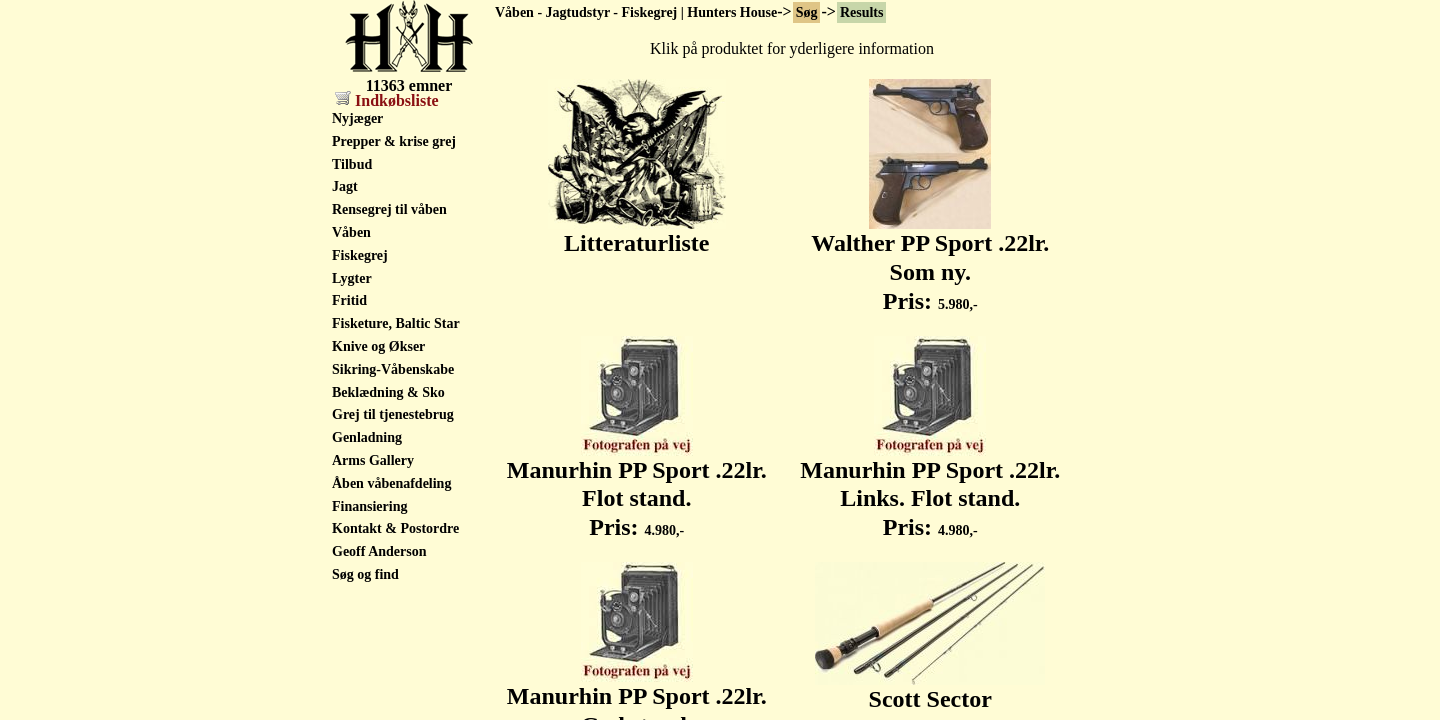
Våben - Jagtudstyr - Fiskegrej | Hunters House (636, 12)
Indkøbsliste (387, 100)
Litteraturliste (637, 232)
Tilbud (352, 164)
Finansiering (369, 506)
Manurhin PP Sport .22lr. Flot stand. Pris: (637, 488)
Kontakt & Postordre (395, 528)
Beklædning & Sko (388, 392)
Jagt (345, 186)
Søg (807, 12)
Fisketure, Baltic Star (396, 323)
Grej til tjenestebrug (393, 414)
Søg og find (365, 574)
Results (862, 12)
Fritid (349, 300)
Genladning (367, 437)
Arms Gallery (373, 460)
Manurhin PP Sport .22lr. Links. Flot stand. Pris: (930, 488)
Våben (351, 232)
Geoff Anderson (379, 551)
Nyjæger (357, 118)
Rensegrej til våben (389, 209)
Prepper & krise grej (394, 141)
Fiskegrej (360, 255)
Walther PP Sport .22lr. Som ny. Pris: (930, 261)
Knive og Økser (378, 346)
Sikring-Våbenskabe (393, 369)
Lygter (352, 278)
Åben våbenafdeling (391, 483)
